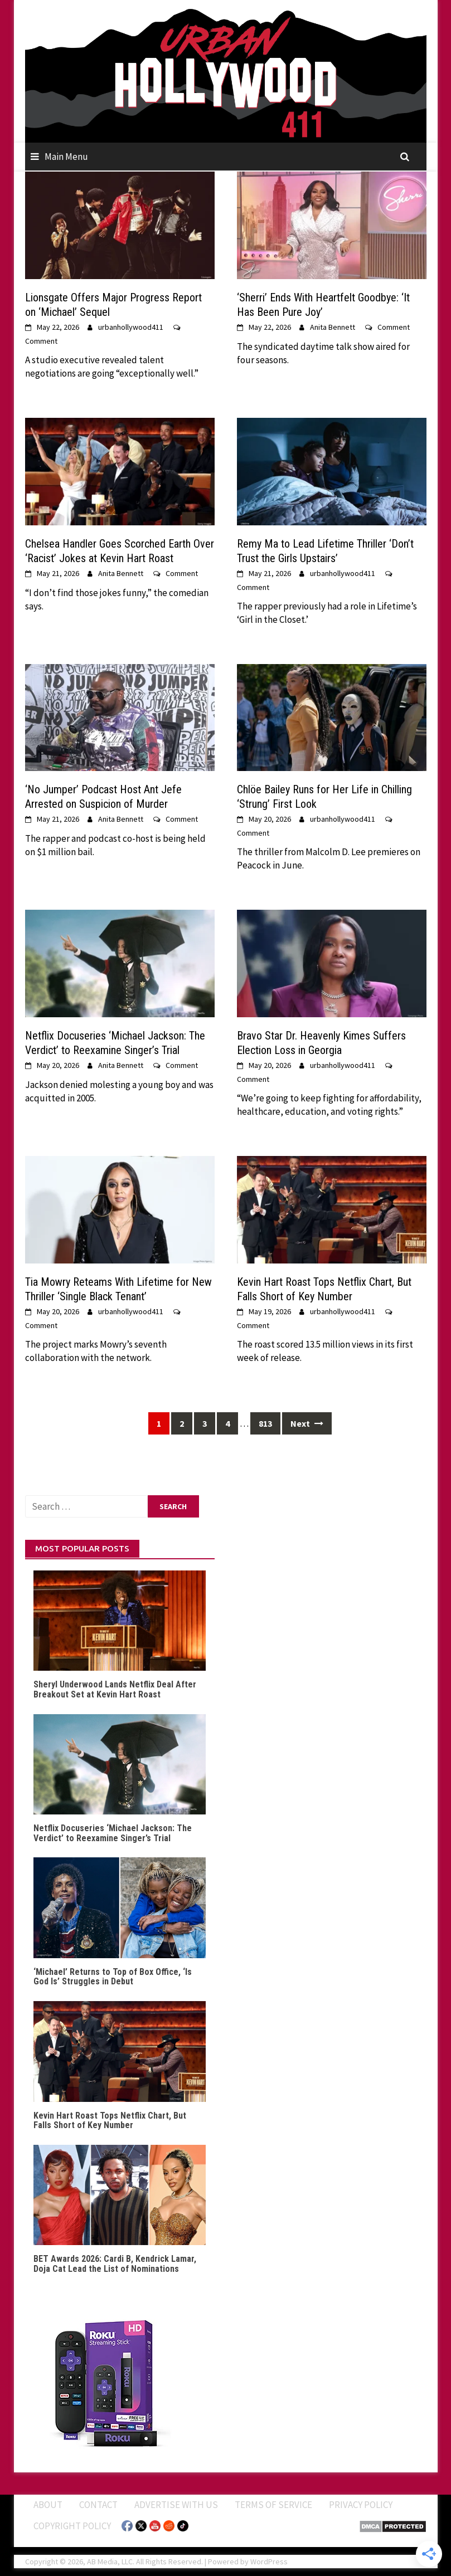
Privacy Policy (360, 2505)
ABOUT (47, 2505)
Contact (98, 2505)
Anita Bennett (332, 327)
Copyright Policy (72, 2526)
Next (306, 1423)
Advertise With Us (176, 2505)
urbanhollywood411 (130, 327)
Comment (41, 341)
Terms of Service (273, 2505)
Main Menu (66, 156)
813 (265, 1423)
